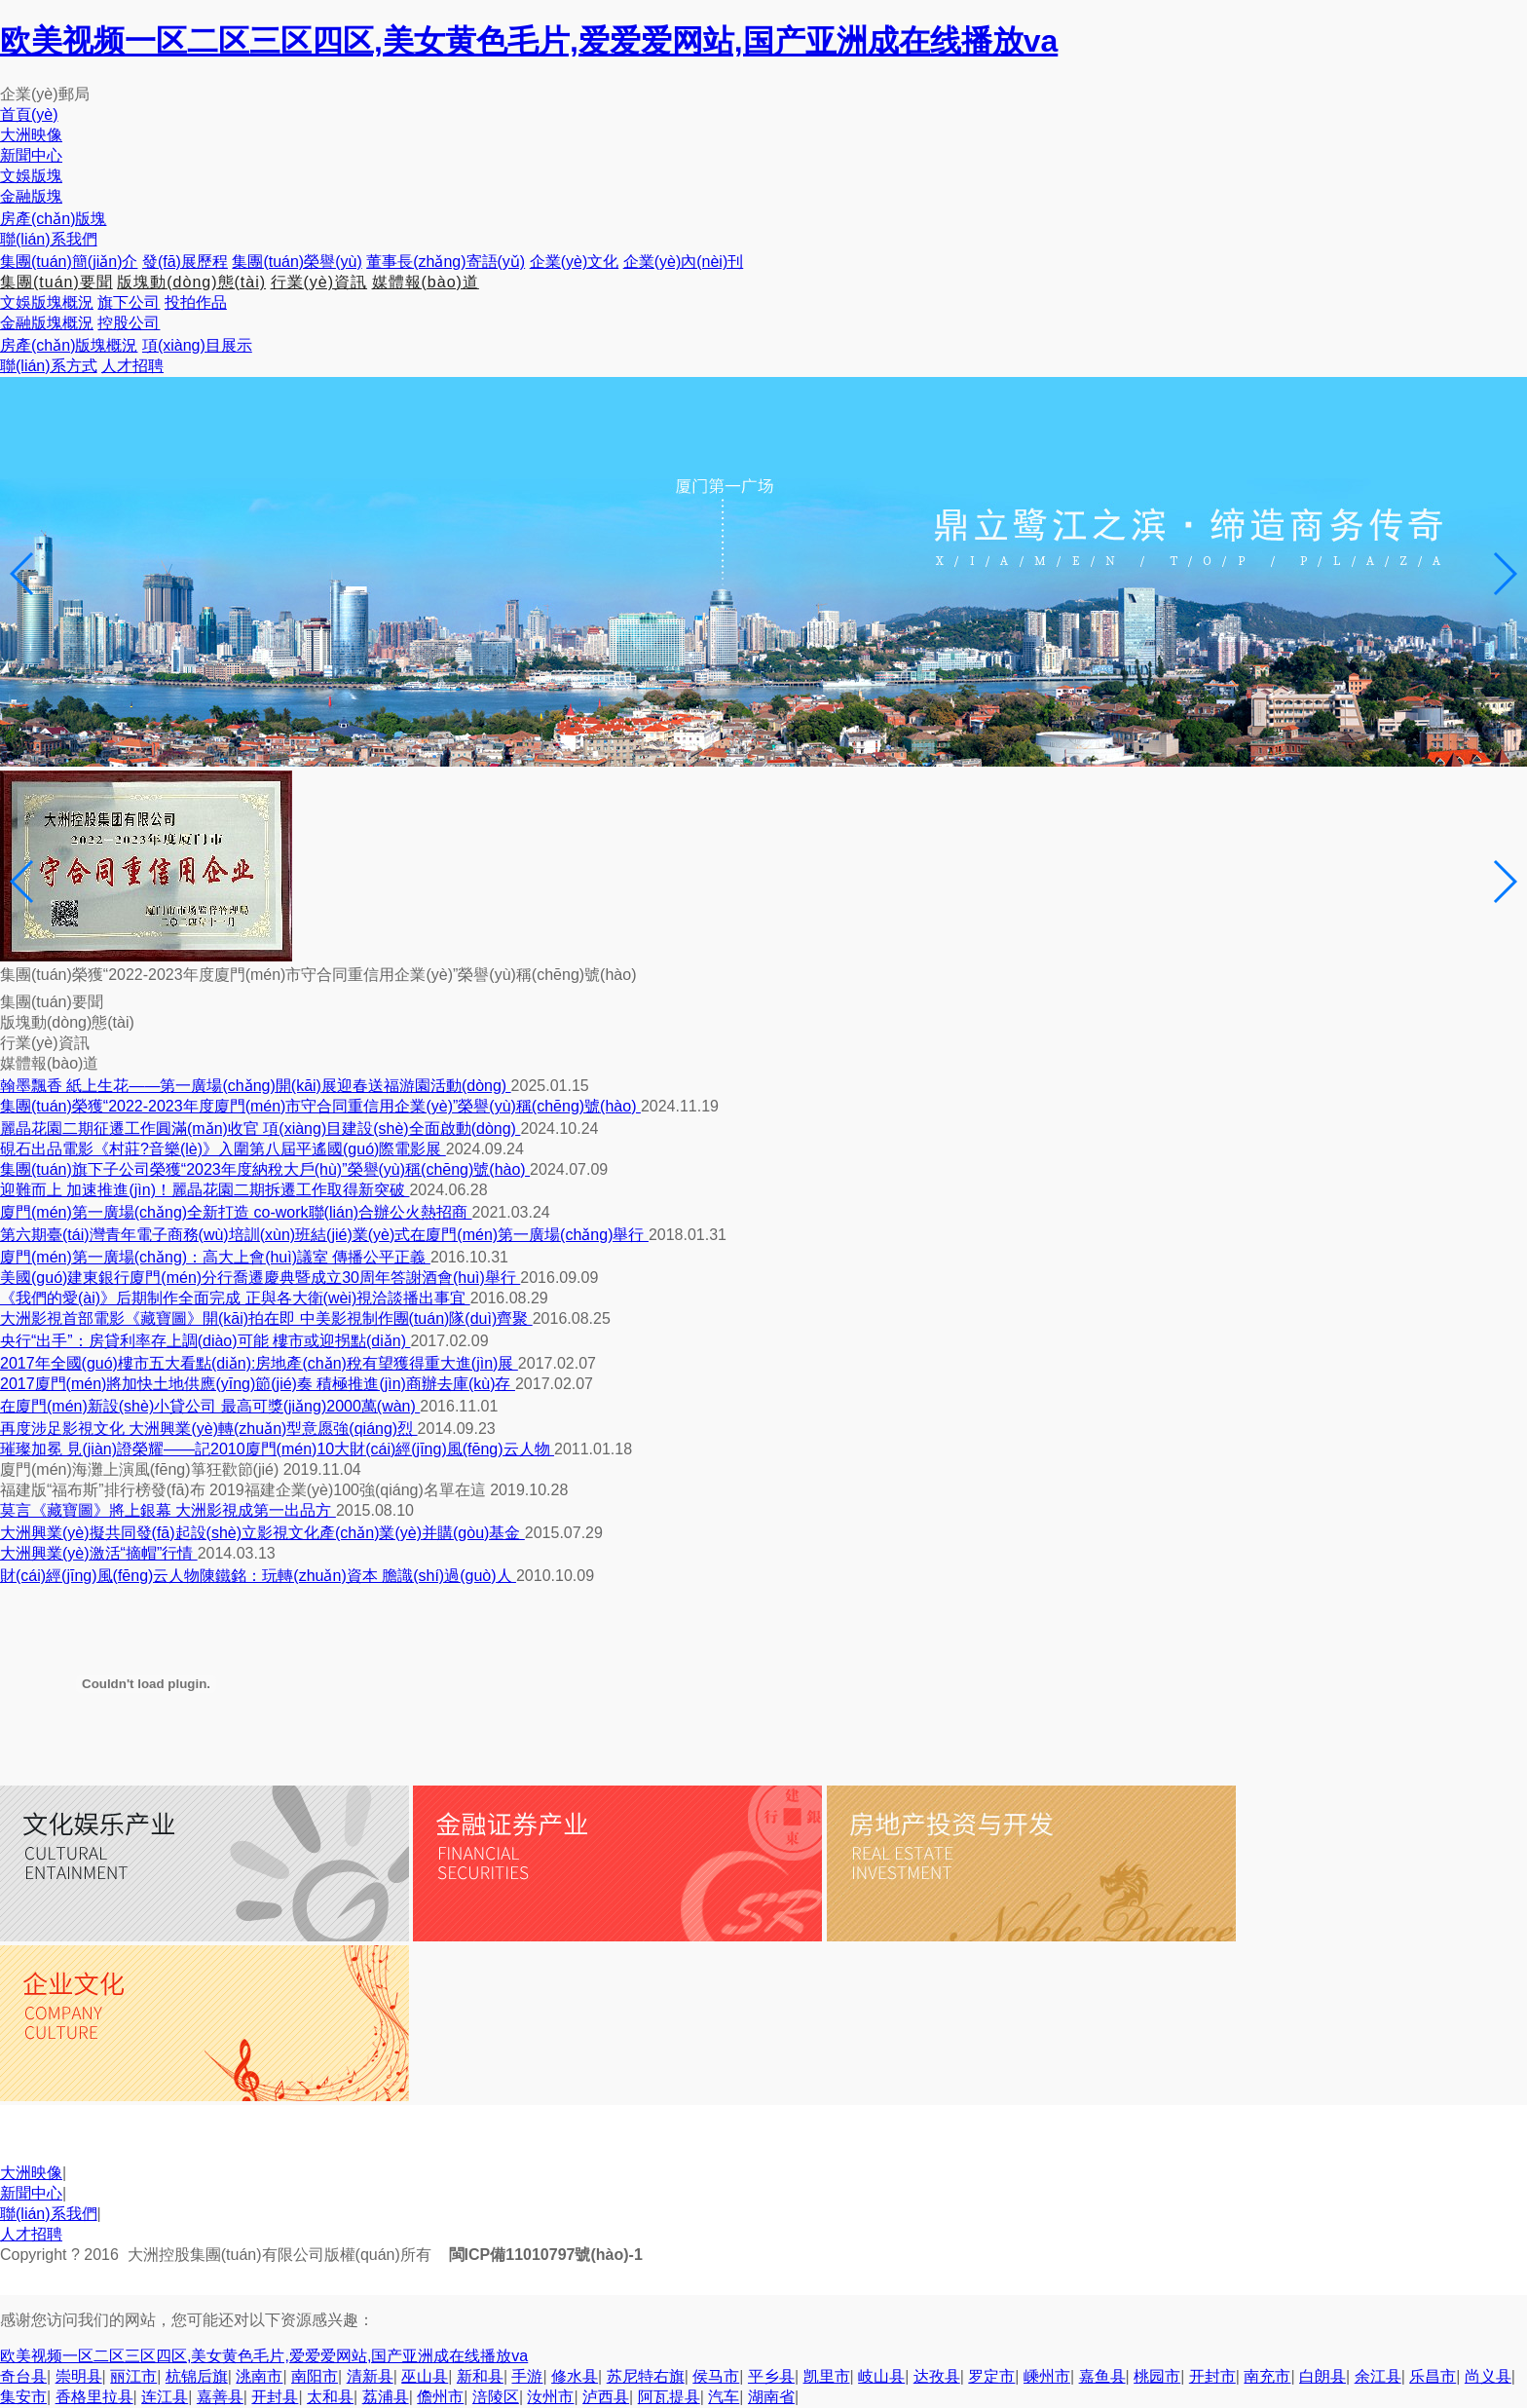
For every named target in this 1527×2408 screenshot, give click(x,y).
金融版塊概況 (46, 323)
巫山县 (424, 2376)
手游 (526, 2376)
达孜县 (936, 2376)
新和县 (480, 2376)
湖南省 (771, 2397)
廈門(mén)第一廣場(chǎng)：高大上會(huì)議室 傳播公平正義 (215, 1257)
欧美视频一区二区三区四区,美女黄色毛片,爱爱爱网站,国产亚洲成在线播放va (529, 40)
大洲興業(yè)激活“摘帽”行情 (99, 1553)
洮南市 (259, 2376)
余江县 (1378, 2376)
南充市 (1267, 2376)
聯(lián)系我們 (48, 2213)
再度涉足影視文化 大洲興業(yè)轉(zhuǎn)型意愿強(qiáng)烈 (209, 1428)
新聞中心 (31, 2193)
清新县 (370, 2376)
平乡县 (771, 2376)
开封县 (274, 2397)
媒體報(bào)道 (425, 282)
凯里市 (826, 2376)
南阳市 (314, 2376)
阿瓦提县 (669, 2397)
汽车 (723, 2397)
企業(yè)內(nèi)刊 (683, 261)
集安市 (23, 2397)
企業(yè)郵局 (45, 94)
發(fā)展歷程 (185, 261)
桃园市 (1157, 2376)
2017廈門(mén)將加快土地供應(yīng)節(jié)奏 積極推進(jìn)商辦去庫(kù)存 (257, 1383)
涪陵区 (495, 2397)
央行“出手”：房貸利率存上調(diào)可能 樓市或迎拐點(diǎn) (205, 1341)
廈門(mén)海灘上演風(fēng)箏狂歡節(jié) (141, 1469)
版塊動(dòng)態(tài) (191, 282)
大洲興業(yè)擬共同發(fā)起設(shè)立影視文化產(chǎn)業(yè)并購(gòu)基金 (262, 1532)
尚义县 (1488, 2376)
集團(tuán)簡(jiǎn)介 (68, 261)
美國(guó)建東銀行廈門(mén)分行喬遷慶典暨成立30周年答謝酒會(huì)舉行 (260, 1277)
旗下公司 (128, 302)
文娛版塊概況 (46, 302)
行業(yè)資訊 (319, 282)
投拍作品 (196, 302)
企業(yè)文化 (574, 261)
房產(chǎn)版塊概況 (68, 345)
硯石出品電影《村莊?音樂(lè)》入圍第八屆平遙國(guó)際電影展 (223, 1149)
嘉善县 (220, 2397)
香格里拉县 (94, 2397)
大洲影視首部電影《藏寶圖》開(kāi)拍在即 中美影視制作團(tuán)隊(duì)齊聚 (266, 1318)
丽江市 (133, 2376)
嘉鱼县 (1102, 2376)
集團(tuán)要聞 (56, 282)
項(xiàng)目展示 (197, 345)
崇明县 (79, 2376)
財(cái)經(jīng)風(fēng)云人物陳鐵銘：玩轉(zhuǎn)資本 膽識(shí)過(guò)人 (258, 1575)
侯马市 (715, 2376)
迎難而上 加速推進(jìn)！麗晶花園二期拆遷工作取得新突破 (204, 1190)
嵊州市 (1047, 2376)
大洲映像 (31, 2172)
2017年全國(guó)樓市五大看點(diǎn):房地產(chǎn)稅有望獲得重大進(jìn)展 (259, 1363)
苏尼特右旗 (646, 2376)
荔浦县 (385, 2397)
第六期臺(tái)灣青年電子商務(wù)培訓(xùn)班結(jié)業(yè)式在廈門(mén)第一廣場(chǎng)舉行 (324, 1234)
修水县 (574, 2376)
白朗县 (1322, 2376)
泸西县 (605, 2397)
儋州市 (440, 2397)
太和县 (330, 2397)
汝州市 (550, 2397)
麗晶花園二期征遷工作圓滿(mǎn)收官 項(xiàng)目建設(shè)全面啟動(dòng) (260, 1128)
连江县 (164, 2397)
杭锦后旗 (197, 2376)
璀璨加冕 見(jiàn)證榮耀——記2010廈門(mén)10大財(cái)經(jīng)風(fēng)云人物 (277, 1449)
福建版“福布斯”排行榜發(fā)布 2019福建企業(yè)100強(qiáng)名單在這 (245, 1490)
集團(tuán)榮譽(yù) (296, 261)
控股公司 (128, 323)
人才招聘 (132, 365)
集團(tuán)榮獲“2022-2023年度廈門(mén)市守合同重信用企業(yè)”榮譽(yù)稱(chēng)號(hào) (320, 1106)
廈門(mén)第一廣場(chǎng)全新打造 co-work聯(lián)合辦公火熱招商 (236, 1212)
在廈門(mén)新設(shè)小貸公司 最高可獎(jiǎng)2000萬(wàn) (210, 1406)
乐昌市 (1432, 2376)
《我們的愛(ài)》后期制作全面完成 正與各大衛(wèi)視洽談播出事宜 (235, 1298)
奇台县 (23, 2376)
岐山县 (881, 2376)
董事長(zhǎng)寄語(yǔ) (445, 261)
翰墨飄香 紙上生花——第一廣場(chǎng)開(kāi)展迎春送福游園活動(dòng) (255, 1085)
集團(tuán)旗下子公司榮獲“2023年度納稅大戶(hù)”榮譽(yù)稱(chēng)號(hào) (265, 1169)
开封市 (1212, 2376)
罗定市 (991, 2376)
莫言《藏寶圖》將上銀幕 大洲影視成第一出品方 (168, 1510)
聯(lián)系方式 (48, 365)
